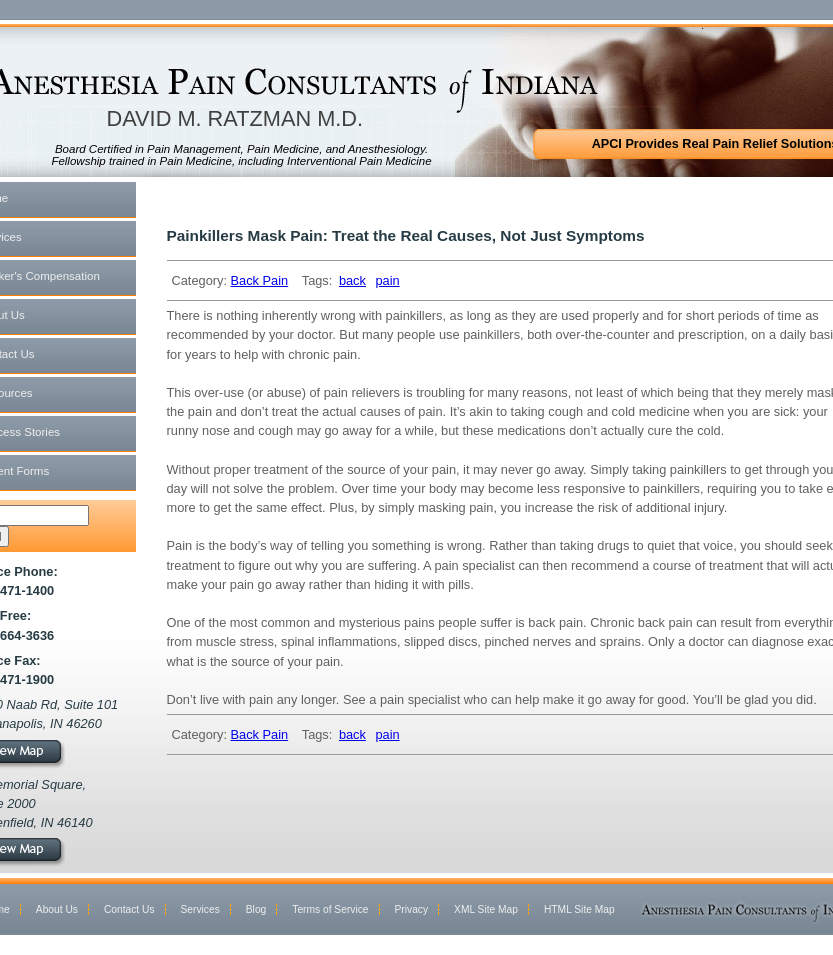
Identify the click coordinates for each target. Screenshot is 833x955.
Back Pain (260, 280)
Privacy (412, 909)
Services (200, 909)
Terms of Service (330, 909)
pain (387, 280)
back (352, 280)
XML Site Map (486, 909)
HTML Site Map (579, 909)
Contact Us (129, 909)
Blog (256, 909)
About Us (57, 909)
